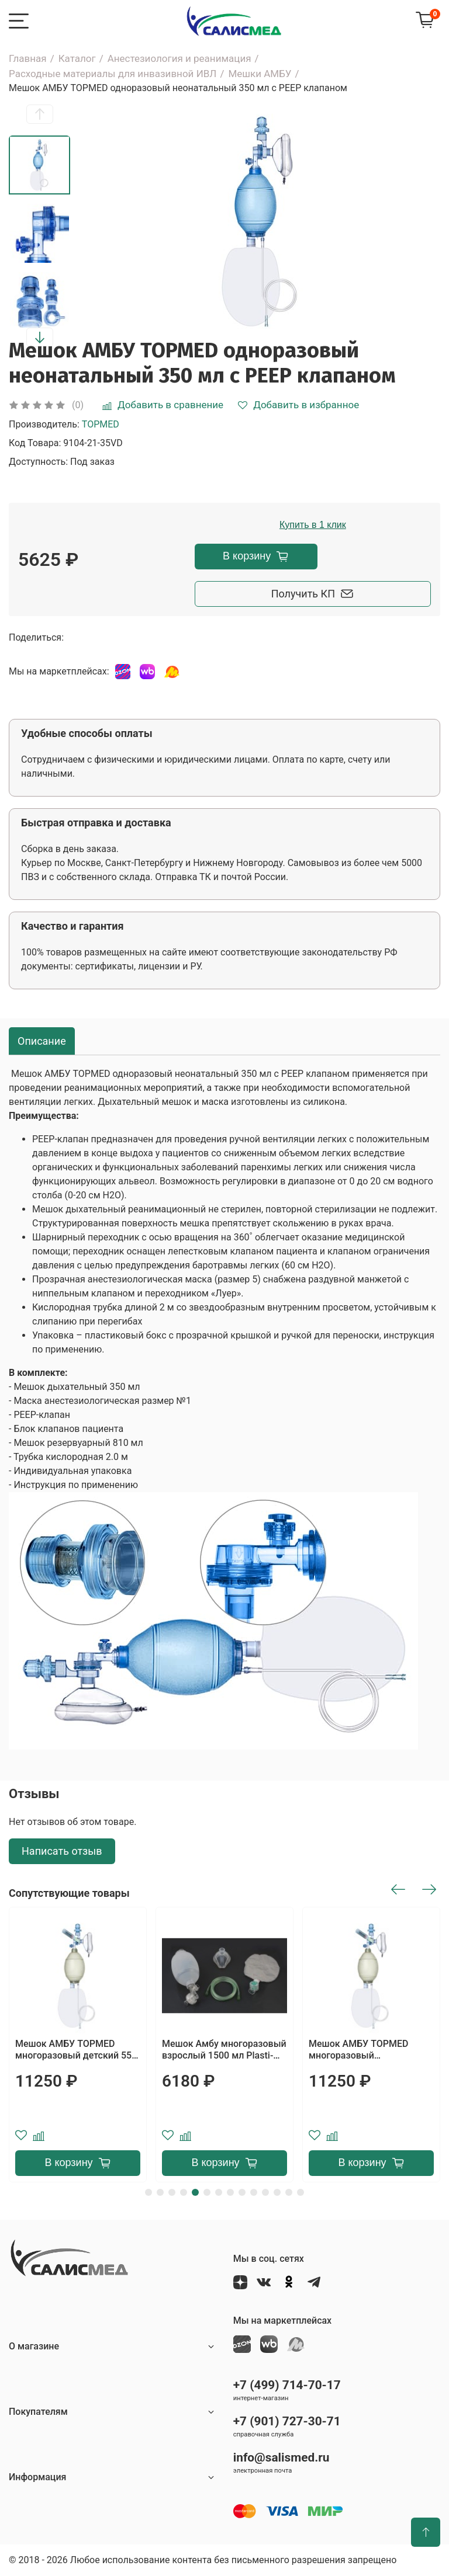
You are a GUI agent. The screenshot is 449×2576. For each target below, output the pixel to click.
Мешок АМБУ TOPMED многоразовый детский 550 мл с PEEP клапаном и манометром (76, 2050)
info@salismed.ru (281, 2457)
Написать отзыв (62, 1851)
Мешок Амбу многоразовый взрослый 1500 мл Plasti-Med (224, 2050)
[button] (39, 114)
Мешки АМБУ (259, 73)
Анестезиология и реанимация (179, 58)
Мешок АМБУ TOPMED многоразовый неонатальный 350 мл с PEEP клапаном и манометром (361, 2050)
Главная (28, 58)
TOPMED (100, 424)
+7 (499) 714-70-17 (287, 2385)
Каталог (77, 58)
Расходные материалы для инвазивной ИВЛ (112, 73)
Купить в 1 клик (312, 525)
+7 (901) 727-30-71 (287, 2421)
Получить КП (312, 593)
